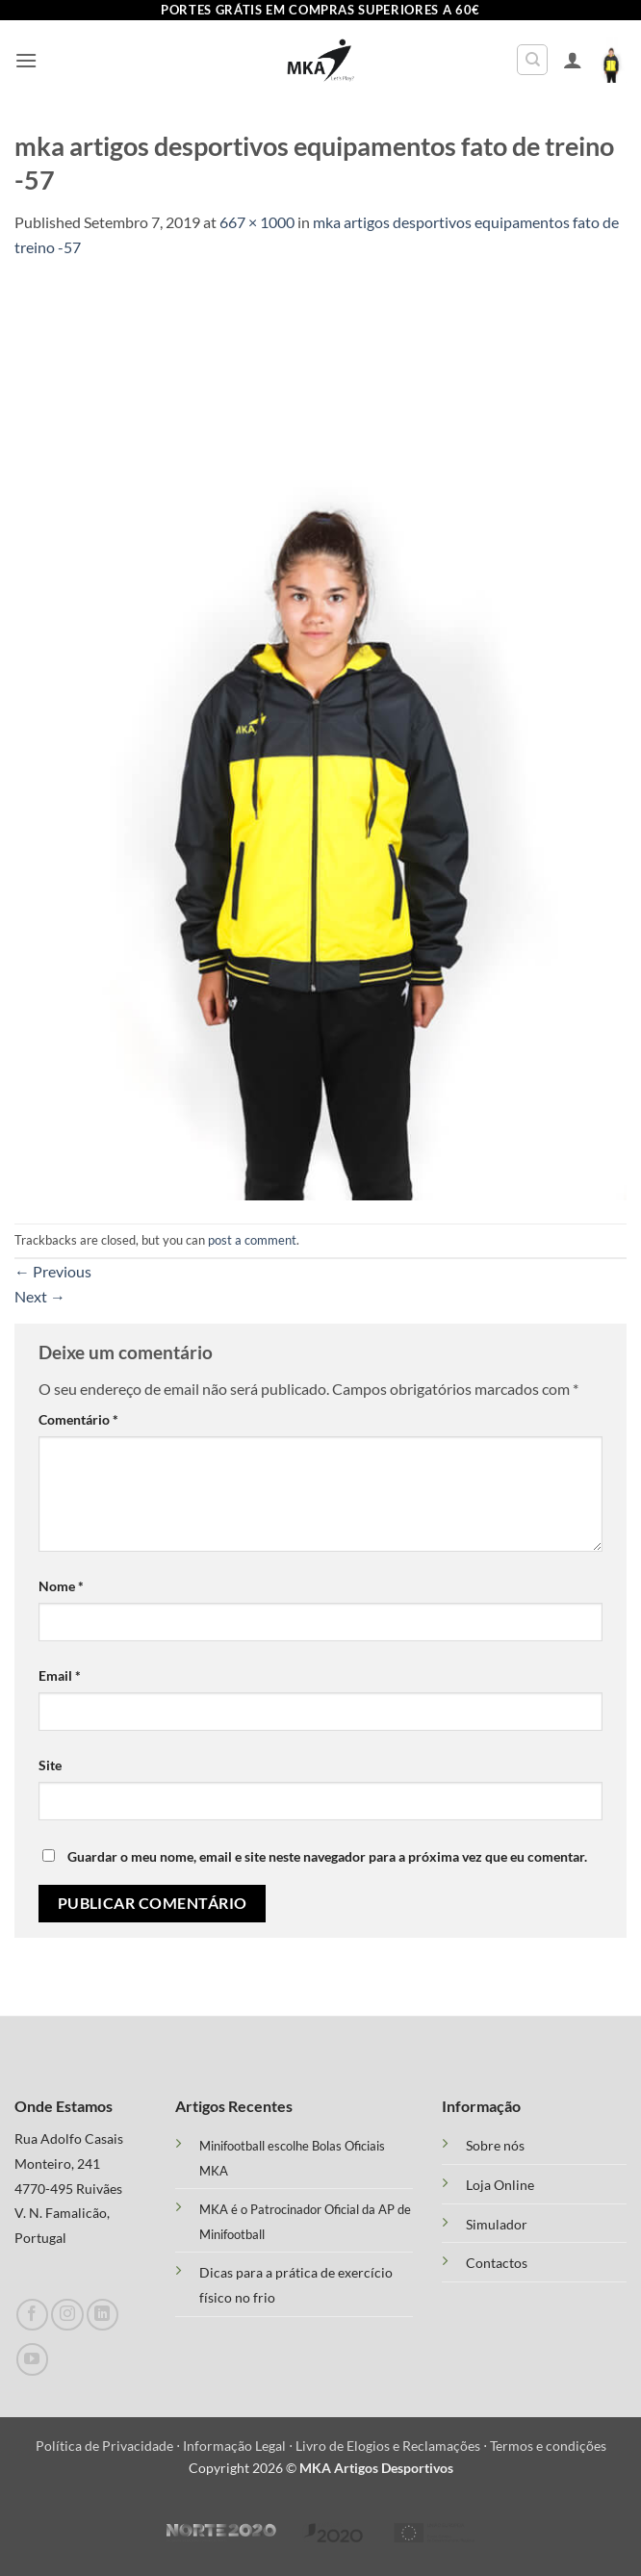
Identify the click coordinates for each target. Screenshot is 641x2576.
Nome (61, 1586)
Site (50, 1765)
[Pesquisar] (532, 59)
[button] (26, 60)
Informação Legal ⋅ (239, 2445)
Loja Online (500, 2185)
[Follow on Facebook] (32, 2315)
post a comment (252, 1240)
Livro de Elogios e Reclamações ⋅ (392, 2445)
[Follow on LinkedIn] (102, 2315)
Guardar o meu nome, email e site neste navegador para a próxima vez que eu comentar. (327, 1856)
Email (59, 1675)
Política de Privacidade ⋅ (109, 2445)
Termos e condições (548, 2445)
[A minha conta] (572, 60)
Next (39, 1296)
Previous (52, 1271)
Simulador (496, 2224)
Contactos (496, 2263)
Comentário (78, 1419)
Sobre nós (495, 2145)
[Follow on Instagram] (67, 2315)
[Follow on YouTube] (32, 2359)
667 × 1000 (257, 222)
